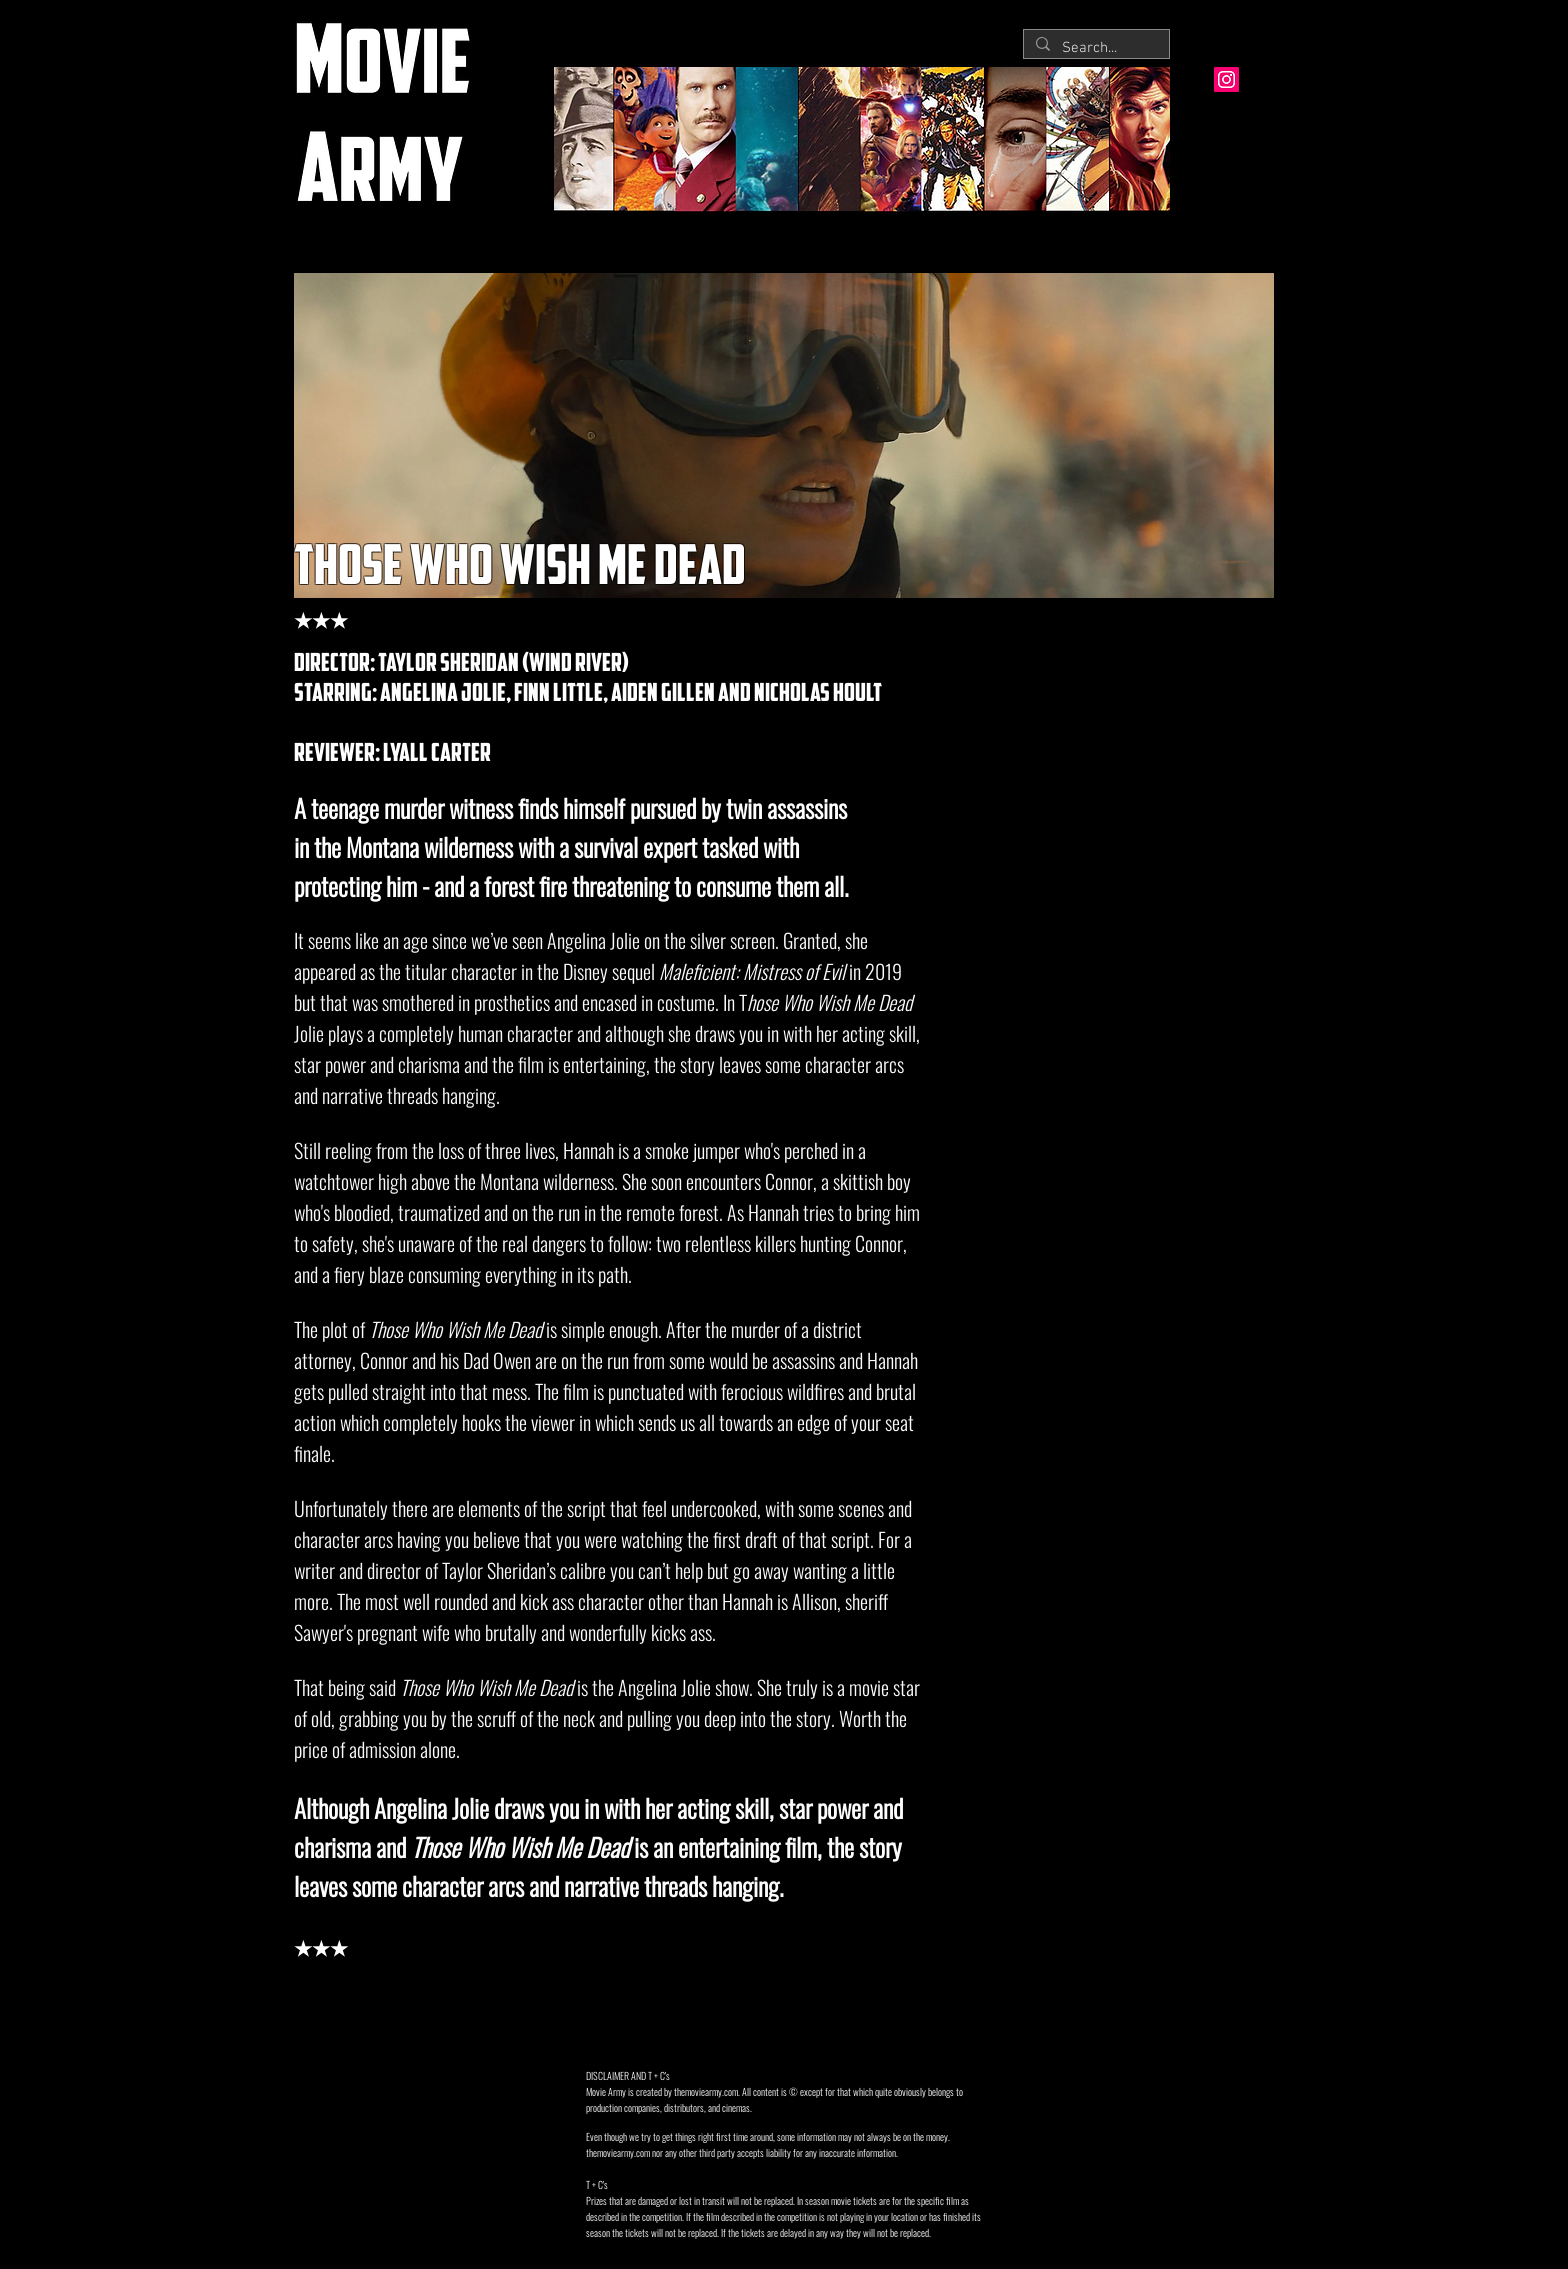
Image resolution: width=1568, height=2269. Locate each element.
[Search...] (1094, 48)
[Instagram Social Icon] (1226, 79)
